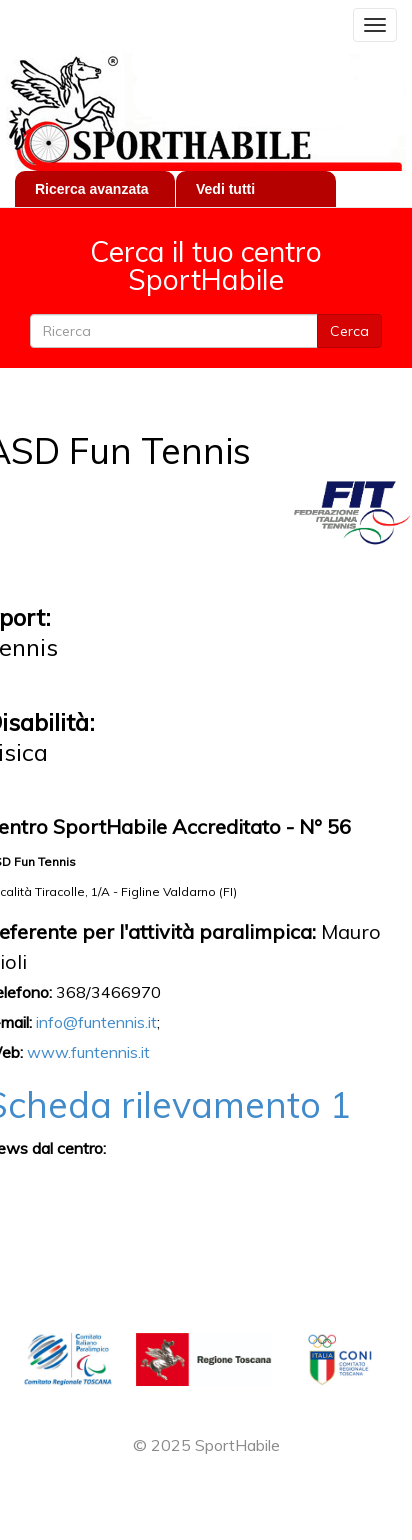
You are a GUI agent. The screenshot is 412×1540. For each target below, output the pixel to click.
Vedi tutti (225, 189)
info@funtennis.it (96, 1022)
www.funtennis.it (88, 1052)
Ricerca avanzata (92, 189)
